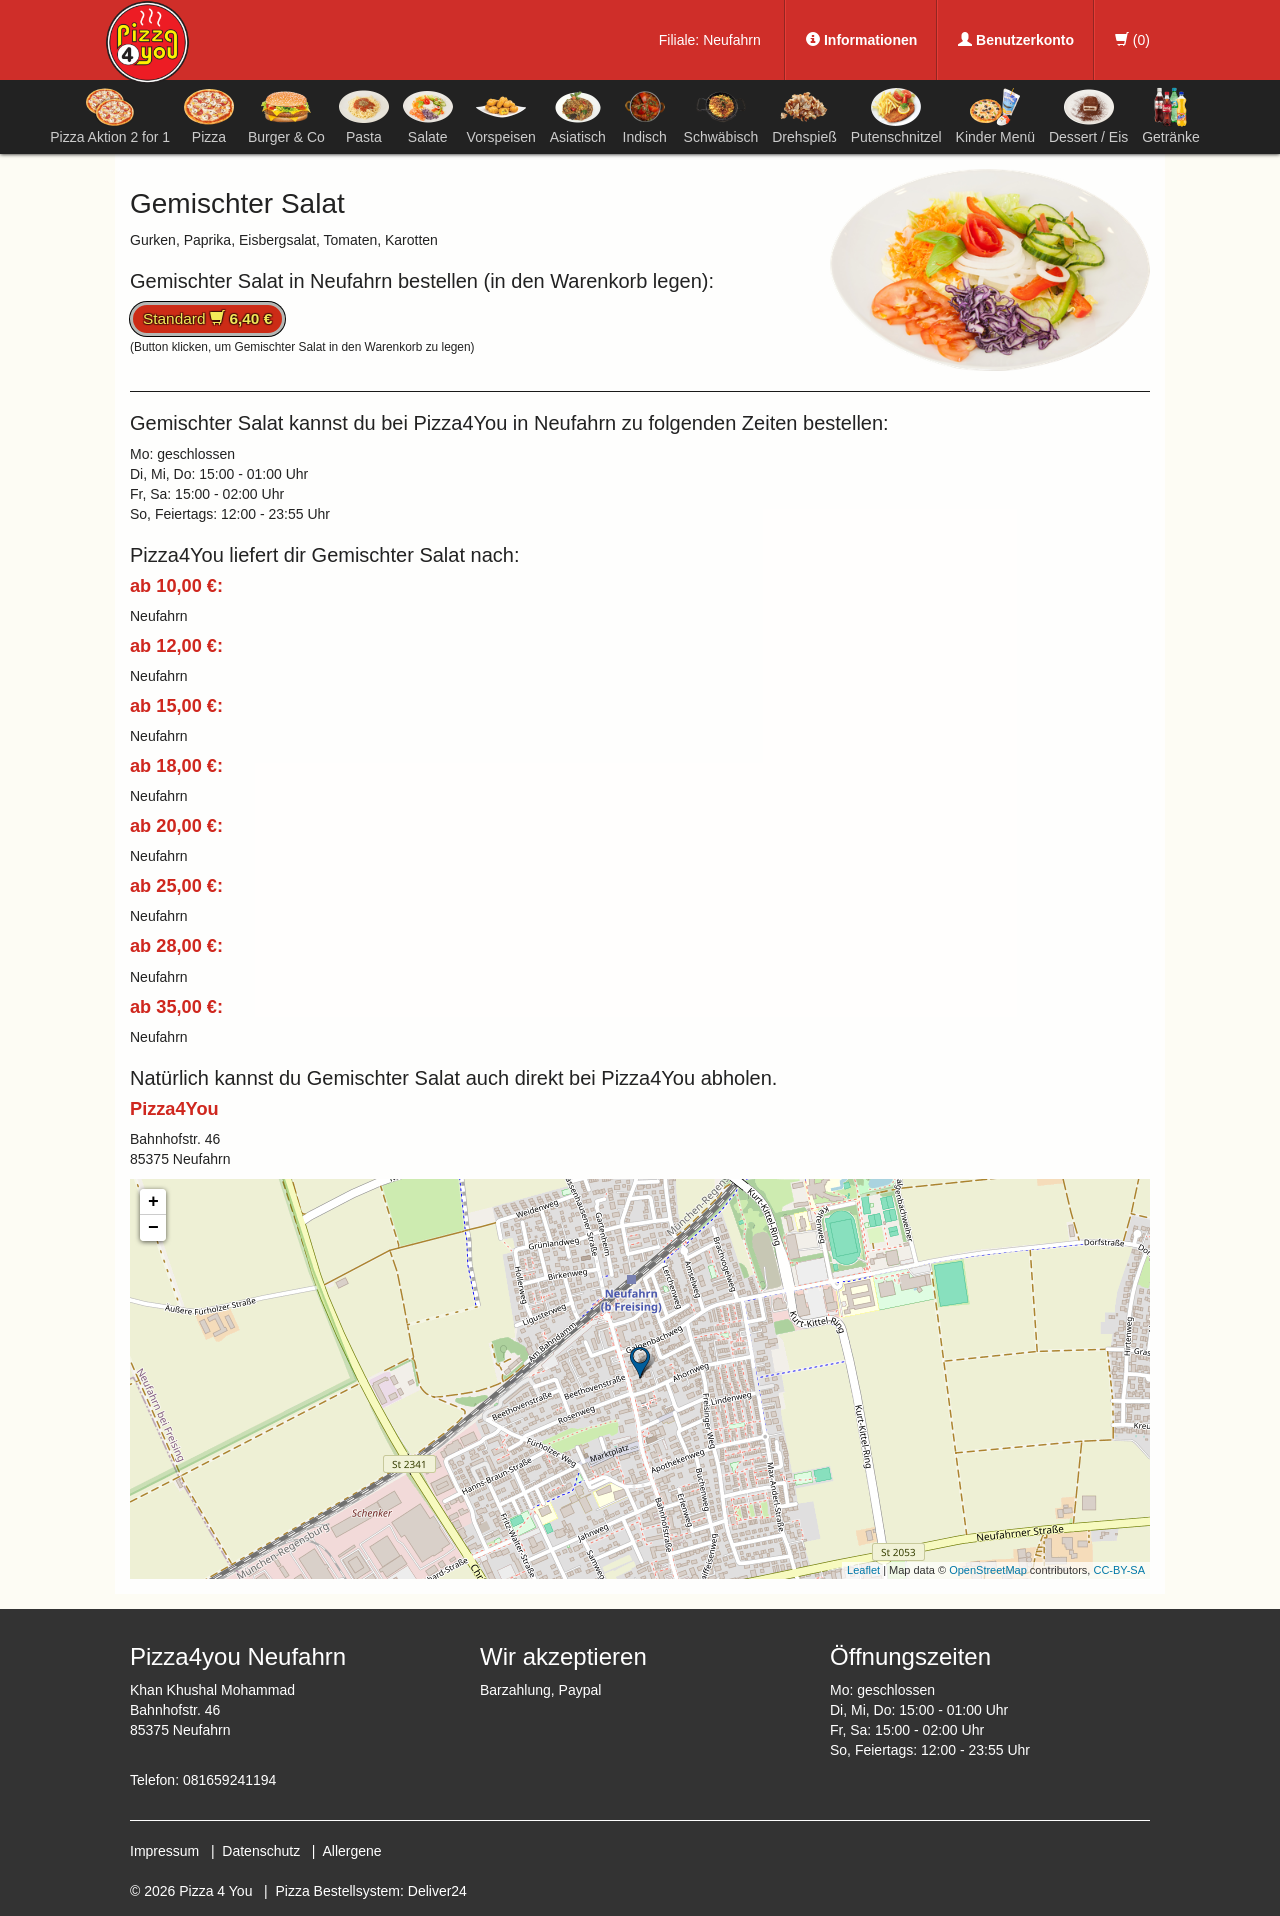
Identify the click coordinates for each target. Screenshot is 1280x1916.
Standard (207, 318)
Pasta (364, 116)
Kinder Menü (995, 116)
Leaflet (863, 1570)
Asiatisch (578, 116)
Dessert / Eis (1088, 116)
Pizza (209, 116)
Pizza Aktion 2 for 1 (110, 116)
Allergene (351, 1851)
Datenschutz (261, 1851)
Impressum (164, 1851)
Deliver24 (437, 1891)
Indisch (645, 116)
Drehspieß (804, 116)
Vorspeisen (501, 116)
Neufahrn (732, 40)
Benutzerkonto (1016, 40)
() (1132, 40)
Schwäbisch (721, 116)
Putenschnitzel (896, 116)
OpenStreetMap (988, 1570)
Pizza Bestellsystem (338, 1891)
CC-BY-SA (1119, 1570)
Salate (428, 116)
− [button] (153, 1228)
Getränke (1171, 116)
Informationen (861, 40)
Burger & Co (286, 116)
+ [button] (153, 1202)
